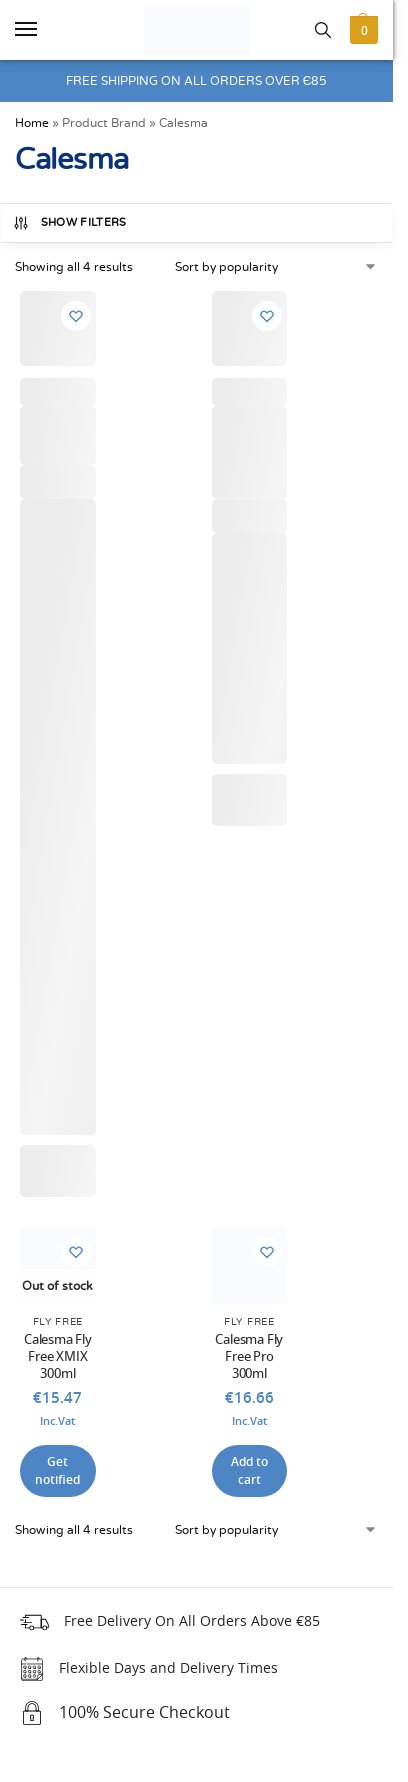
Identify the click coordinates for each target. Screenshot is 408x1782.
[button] (361, 30)
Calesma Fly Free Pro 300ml (249, 1357)
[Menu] (45, 30)
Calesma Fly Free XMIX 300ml (58, 1357)
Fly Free (58, 1322)
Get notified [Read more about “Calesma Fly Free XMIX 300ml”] (57, 1471)
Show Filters (69, 223)
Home (32, 123)
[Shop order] (277, 267)
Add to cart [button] (249, 1471)
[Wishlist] (76, 316)
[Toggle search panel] (323, 30)
